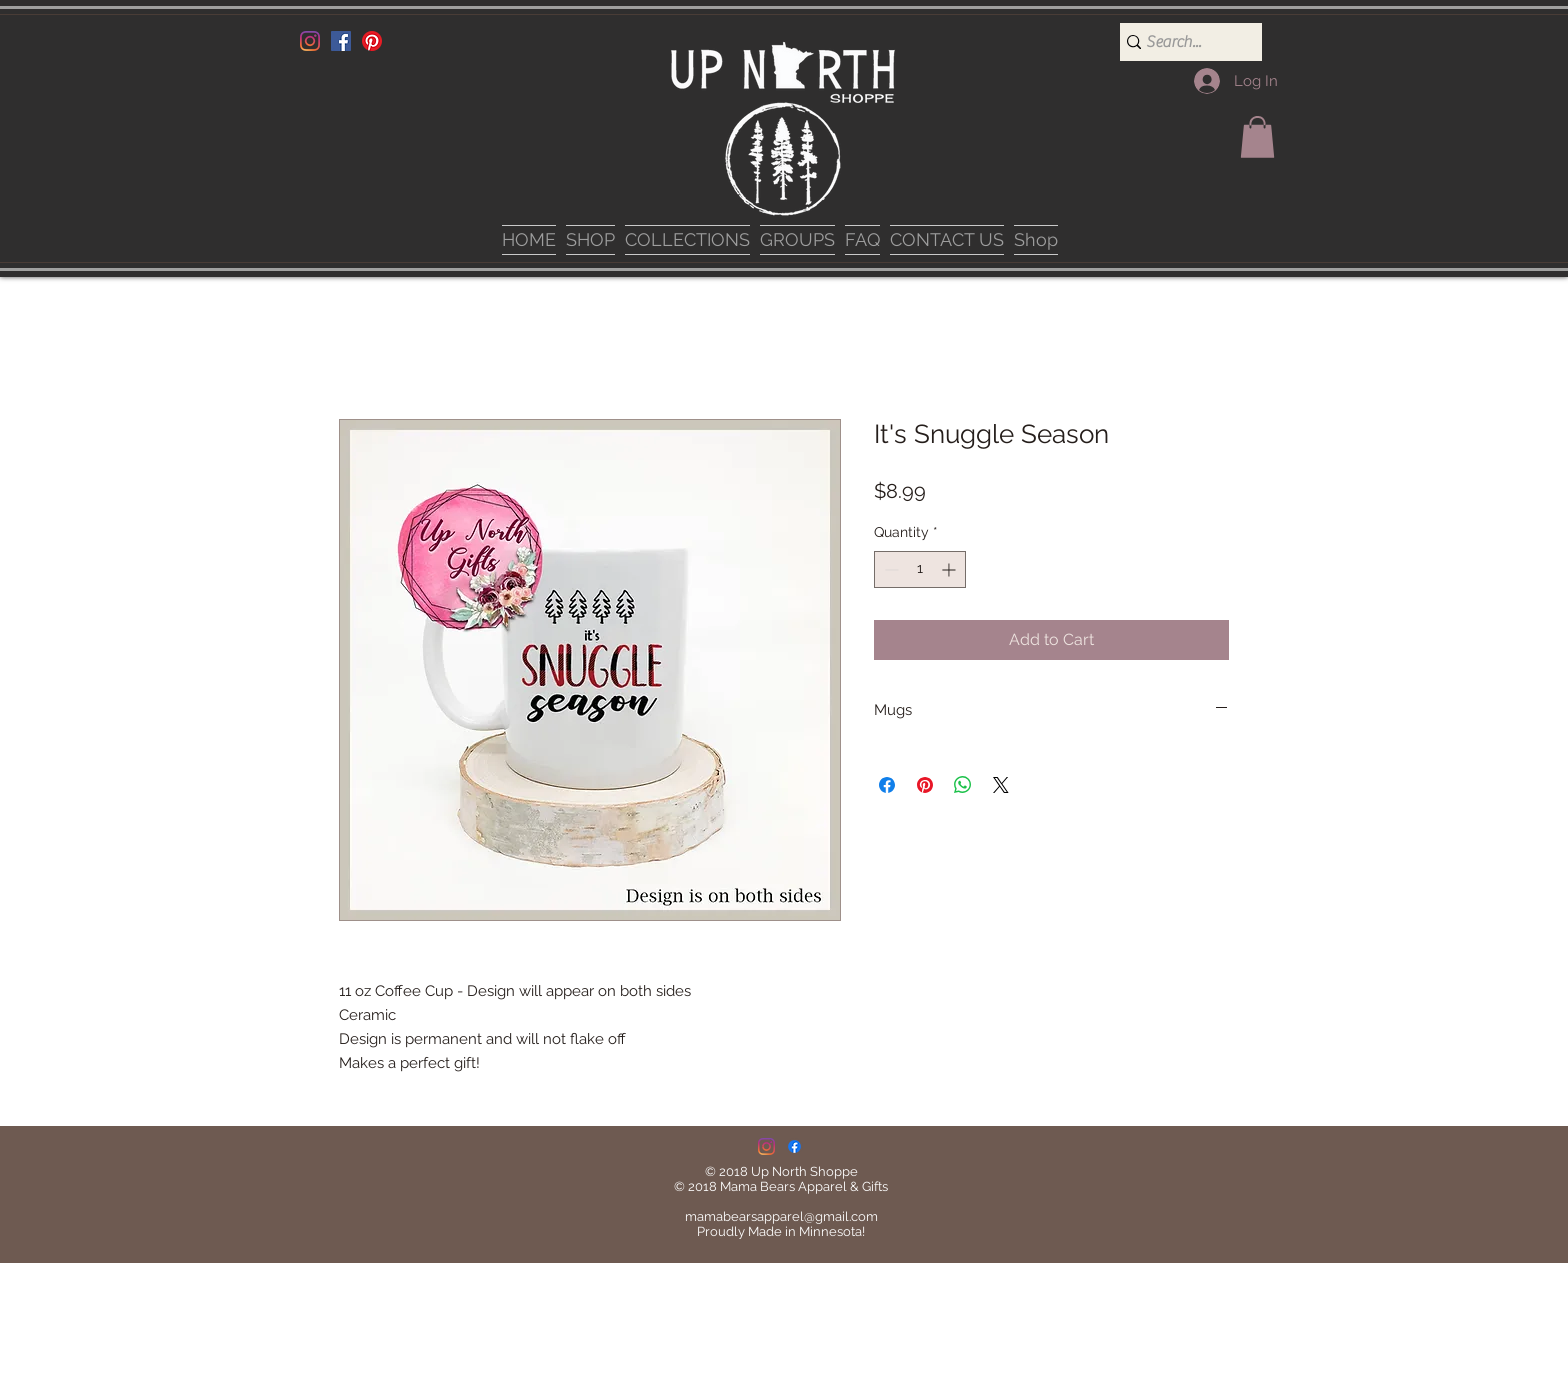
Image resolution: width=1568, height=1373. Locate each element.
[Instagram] (310, 41)
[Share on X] (1001, 785)
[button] (1257, 137)
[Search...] (1183, 42)
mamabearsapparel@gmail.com (781, 1216)
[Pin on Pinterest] (925, 785)
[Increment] (950, 569)
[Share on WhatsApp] (963, 785)
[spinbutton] (920, 569)
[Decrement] (889, 569)
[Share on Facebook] (887, 785)
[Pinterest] (372, 41)
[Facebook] (341, 41)
